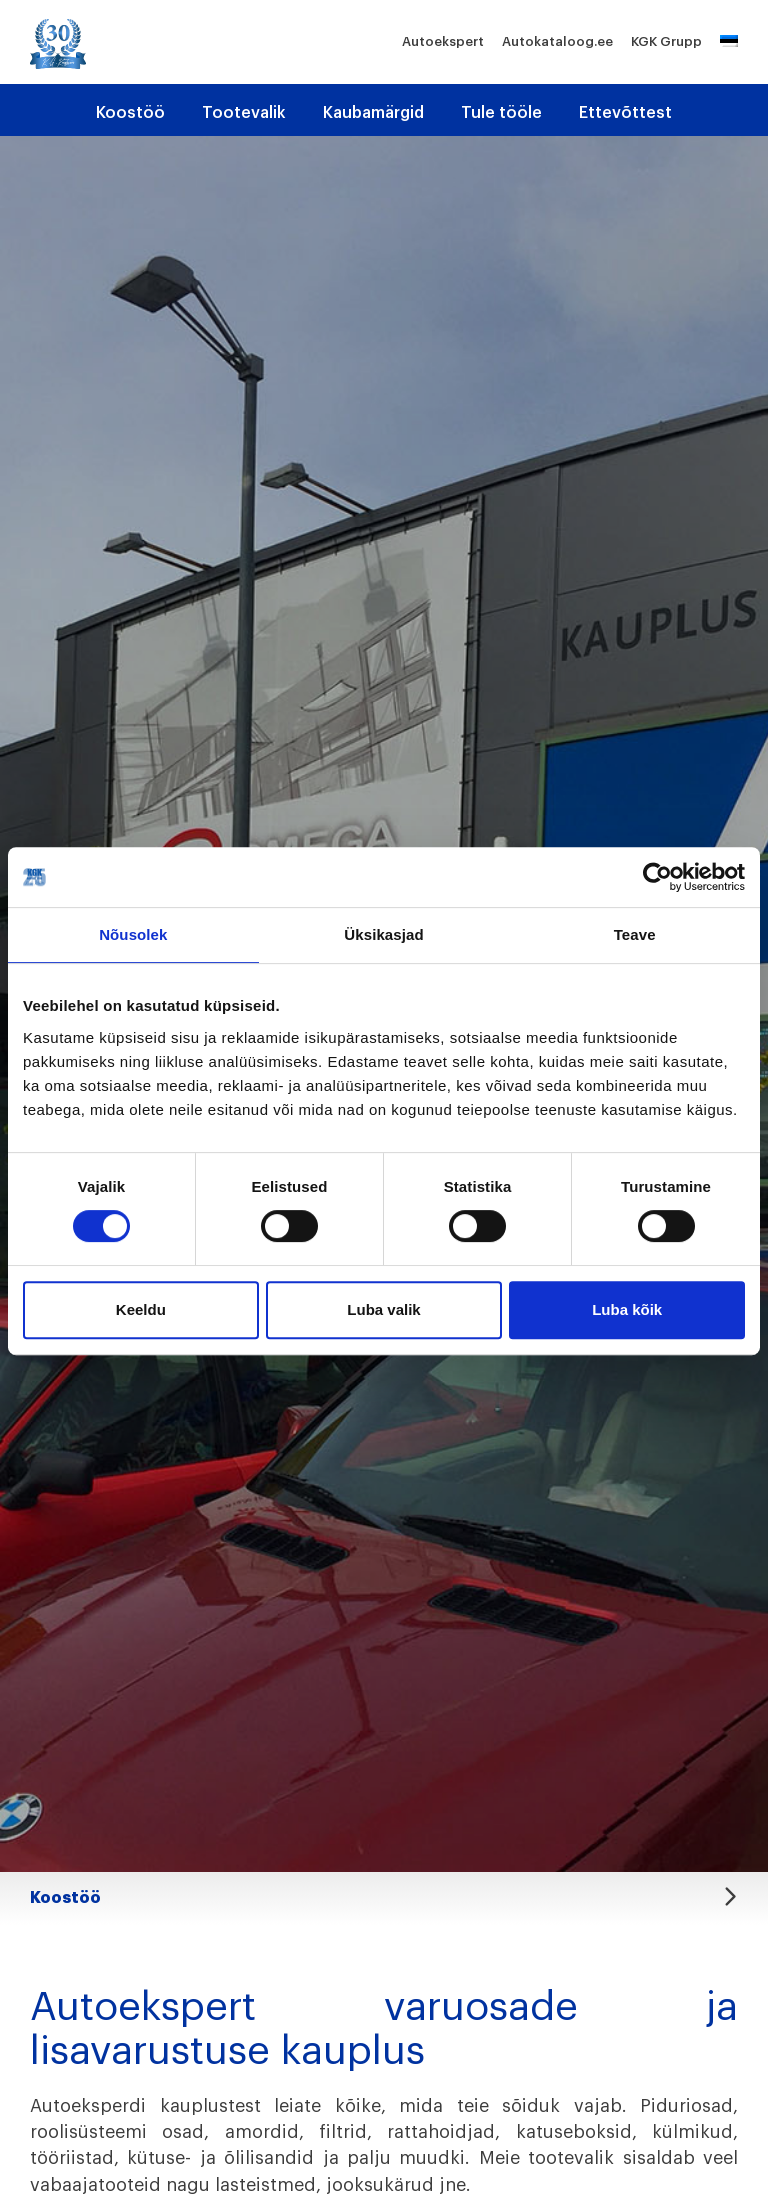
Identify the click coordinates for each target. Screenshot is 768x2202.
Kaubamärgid (373, 113)
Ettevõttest (625, 113)
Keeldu (141, 1309)
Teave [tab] (635, 934)
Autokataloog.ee (557, 41)
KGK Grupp (666, 41)
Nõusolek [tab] (133, 934)
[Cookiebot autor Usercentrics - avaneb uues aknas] (657, 877)
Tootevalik (244, 113)
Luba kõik (627, 1309)
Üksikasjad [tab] (383, 934)
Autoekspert (443, 41)
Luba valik (383, 1309)
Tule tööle (501, 113)
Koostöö (130, 113)
